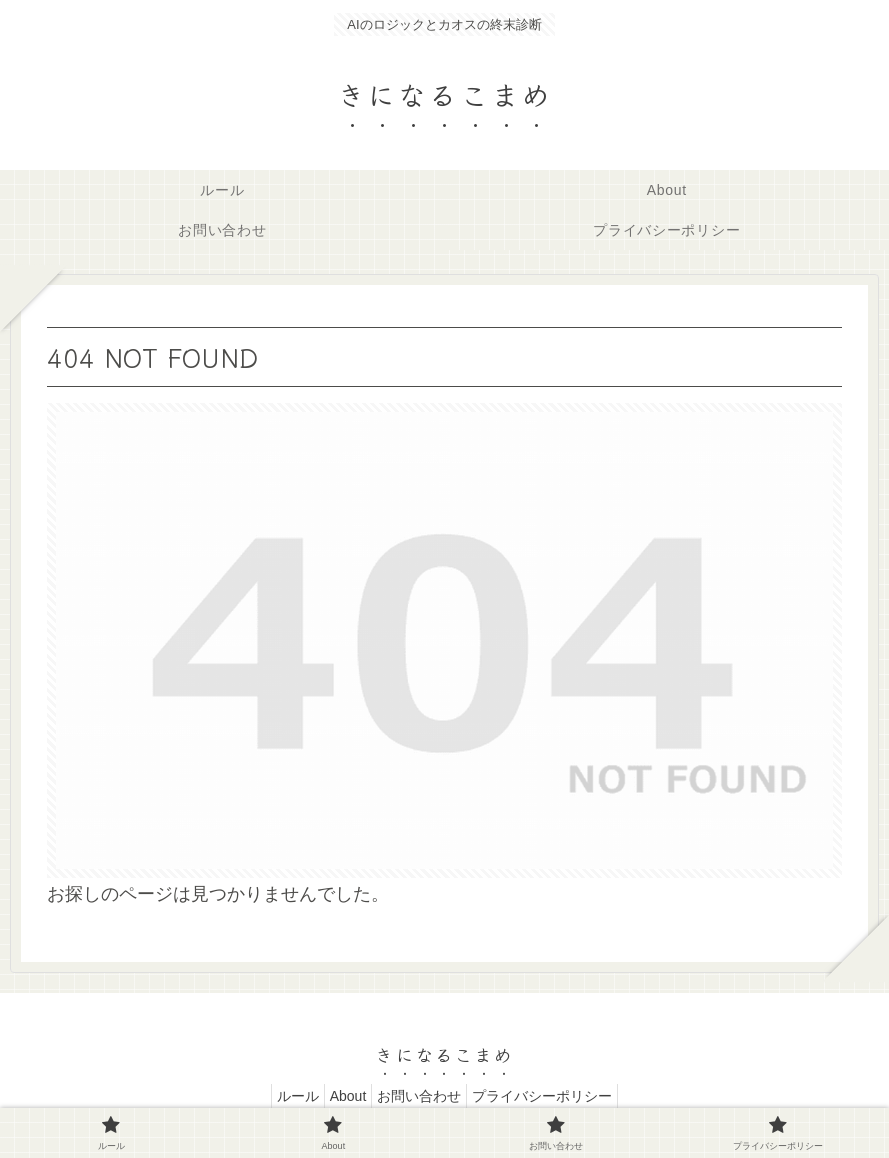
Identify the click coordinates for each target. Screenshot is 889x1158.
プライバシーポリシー (557, 1096)
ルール (283, 1096)
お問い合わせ (424, 1096)
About (343, 1096)
